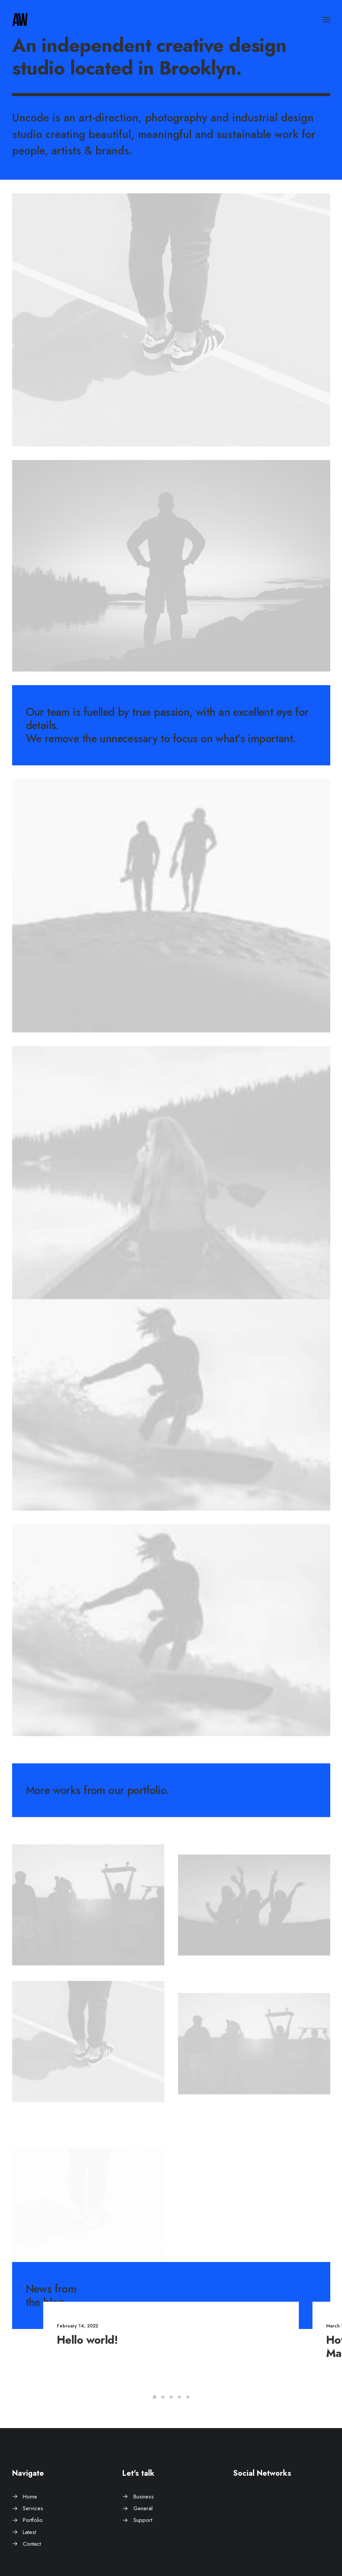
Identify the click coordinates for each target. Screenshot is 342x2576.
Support (142, 2520)
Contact (32, 2544)
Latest (29, 2532)
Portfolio (33, 2520)
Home (30, 2496)
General (143, 2508)
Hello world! (107, 2340)
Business (143, 2496)
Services (33, 2508)
